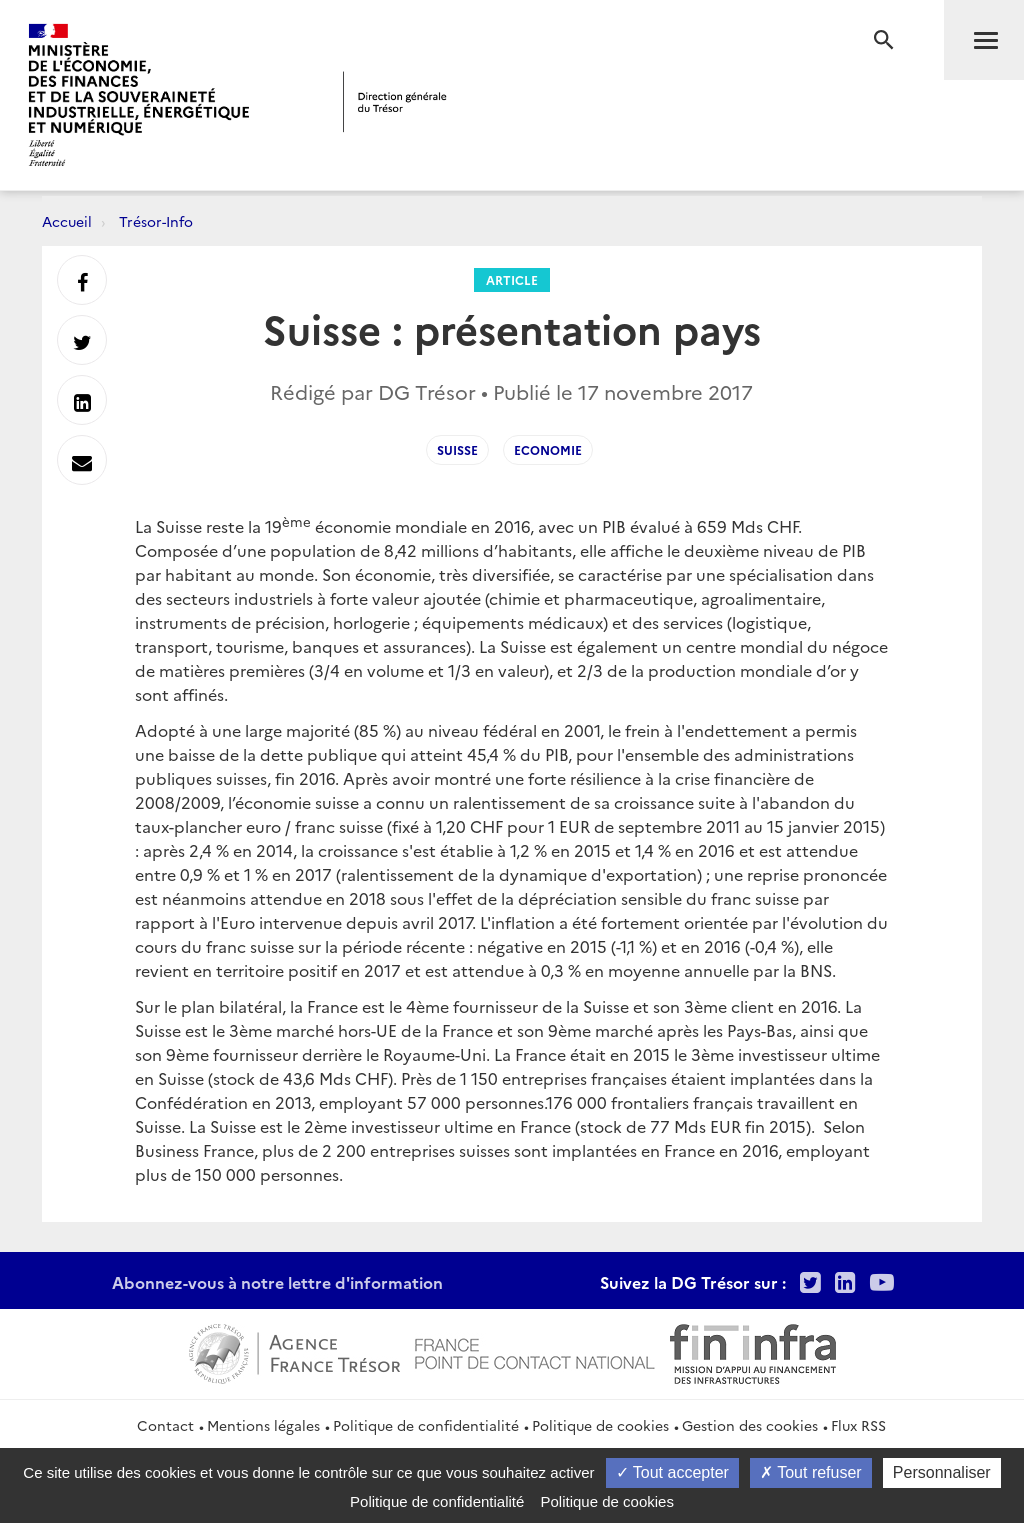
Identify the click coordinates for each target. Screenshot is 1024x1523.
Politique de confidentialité (426, 1425)
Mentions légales (263, 1425)
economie (548, 449)
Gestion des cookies (750, 1425)
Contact (165, 1425)
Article (512, 279)
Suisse (457, 449)
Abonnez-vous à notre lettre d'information (277, 1282)
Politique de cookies (600, 1425)
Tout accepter (672, 1472)
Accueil (67, 221)
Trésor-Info (156, 221)
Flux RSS (858, 1425)
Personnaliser (942, 1472)
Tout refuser (811, 1472)
